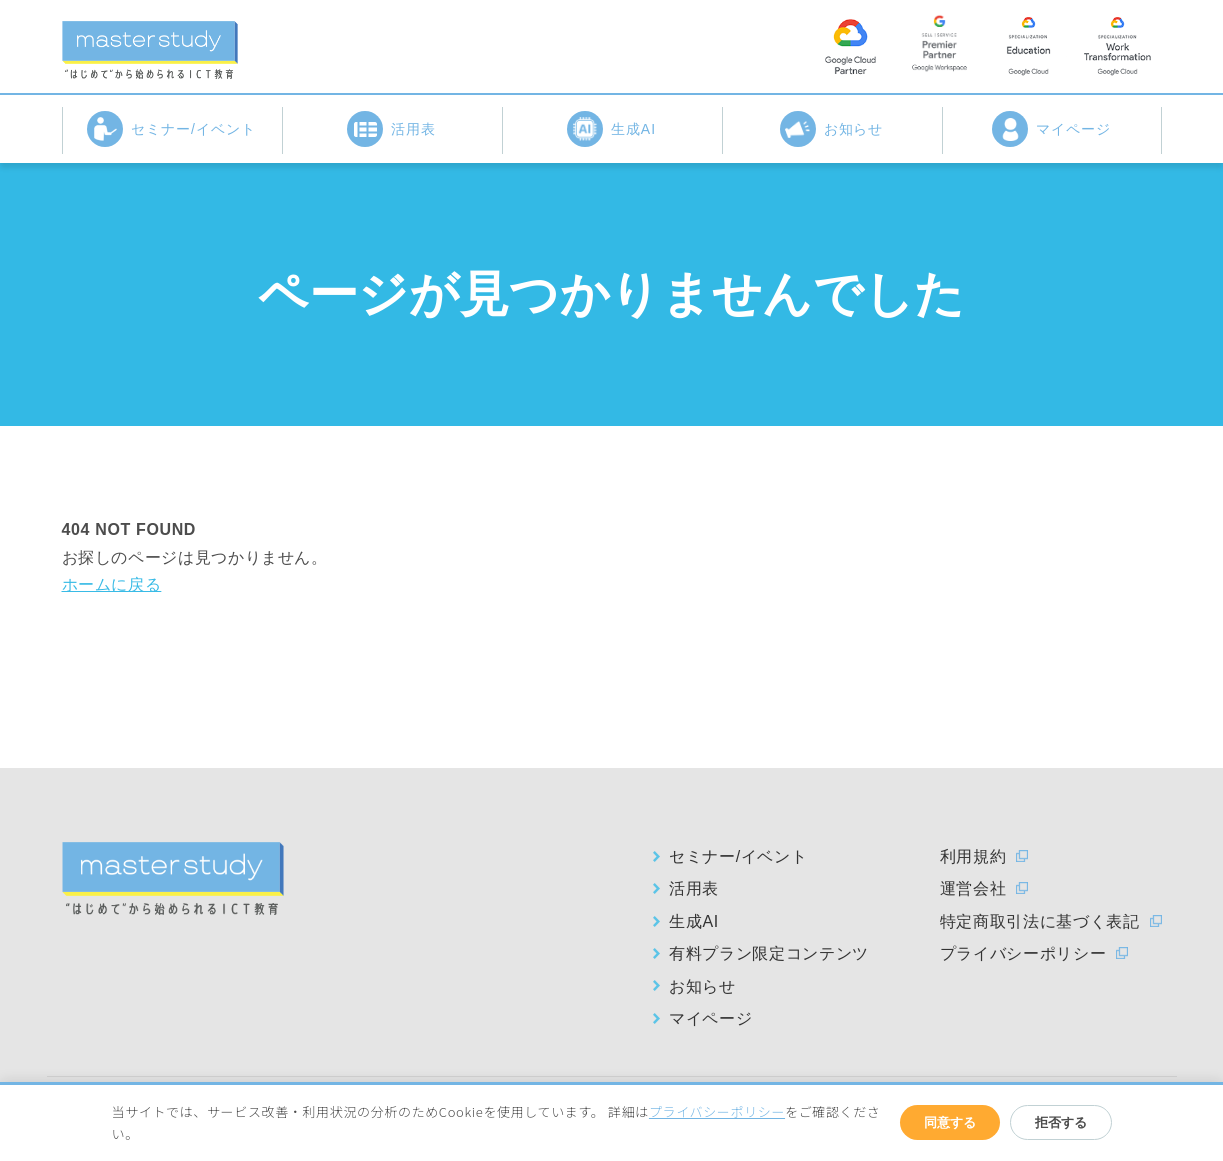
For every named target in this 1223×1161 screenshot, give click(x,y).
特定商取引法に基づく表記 (1040, 921)
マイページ (1051, 129)
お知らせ (832, 129)
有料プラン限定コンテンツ (769, 953)
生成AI (611, 129)
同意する (950, 1122)
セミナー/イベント (171, 129)
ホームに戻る (112, 584)
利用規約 (973, 856)
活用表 (391, 129)
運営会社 (973, 888)
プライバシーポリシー (1023, 953)
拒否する (1061, 1122)
